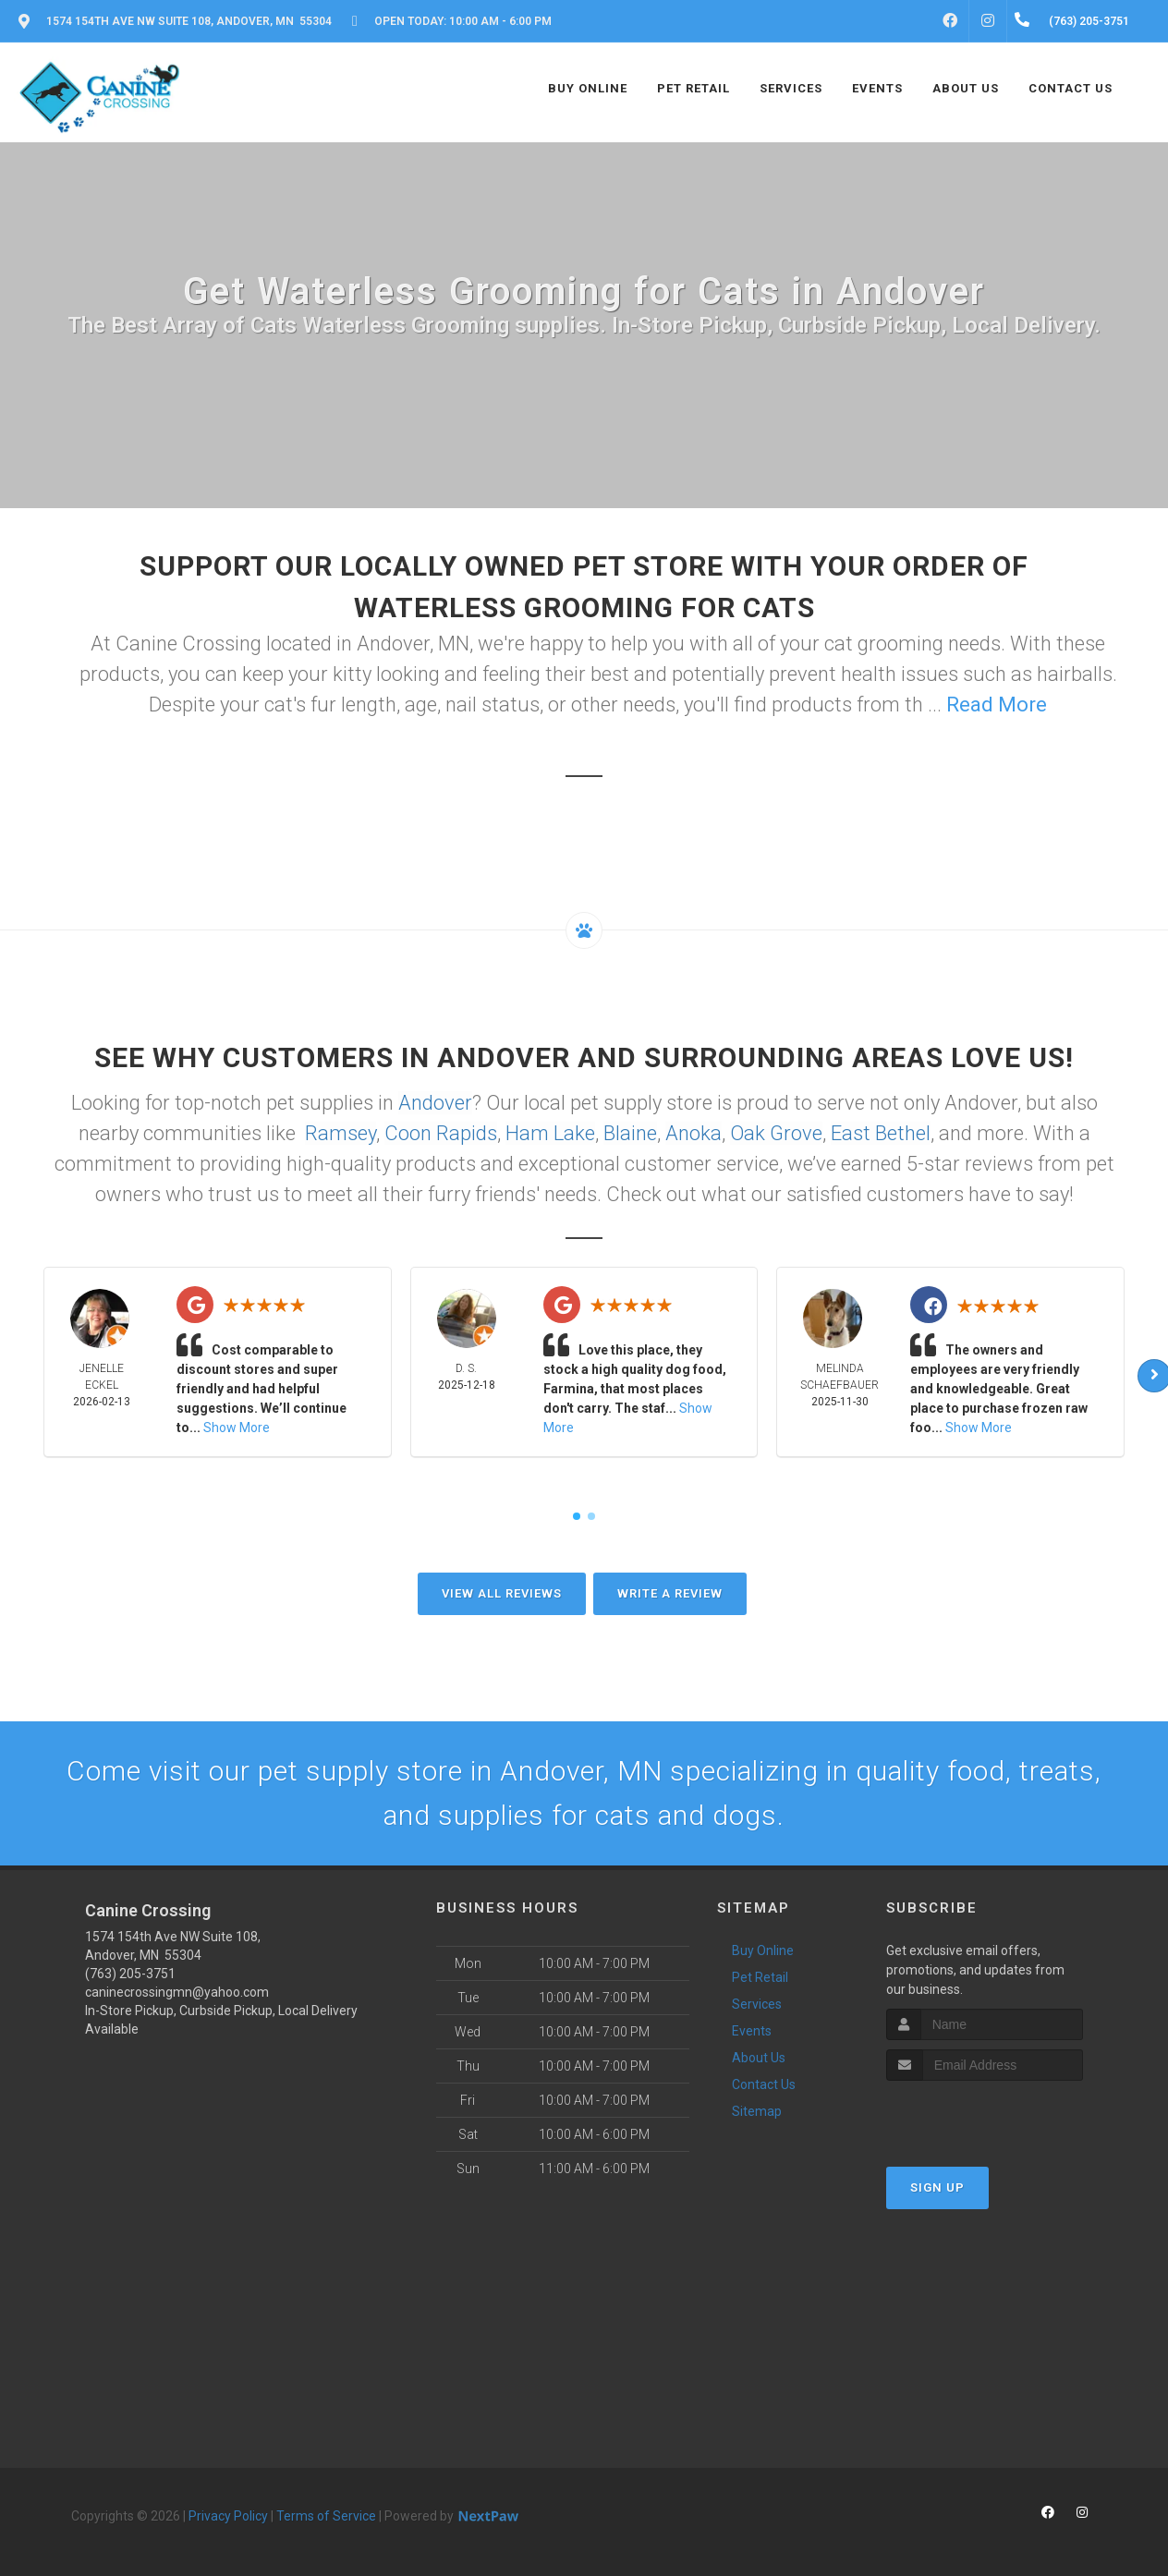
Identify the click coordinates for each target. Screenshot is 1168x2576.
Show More (236, 1427)
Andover (435, 1102)
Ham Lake (550, 1133)
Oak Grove (776, 1133)
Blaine (630, 1133)
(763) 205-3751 (130, 1973)
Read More (996, 704)
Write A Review (670, 1593)
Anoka (693, 1133)
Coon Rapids (440, 1133)
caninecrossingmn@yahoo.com (177, 1992)
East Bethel (881, 1133)
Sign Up (937, 2187)
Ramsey (340, 1133)
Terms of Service (326, 2516)
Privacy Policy (228, 2516)
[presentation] (984, 2115)
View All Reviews (502, 1593)
